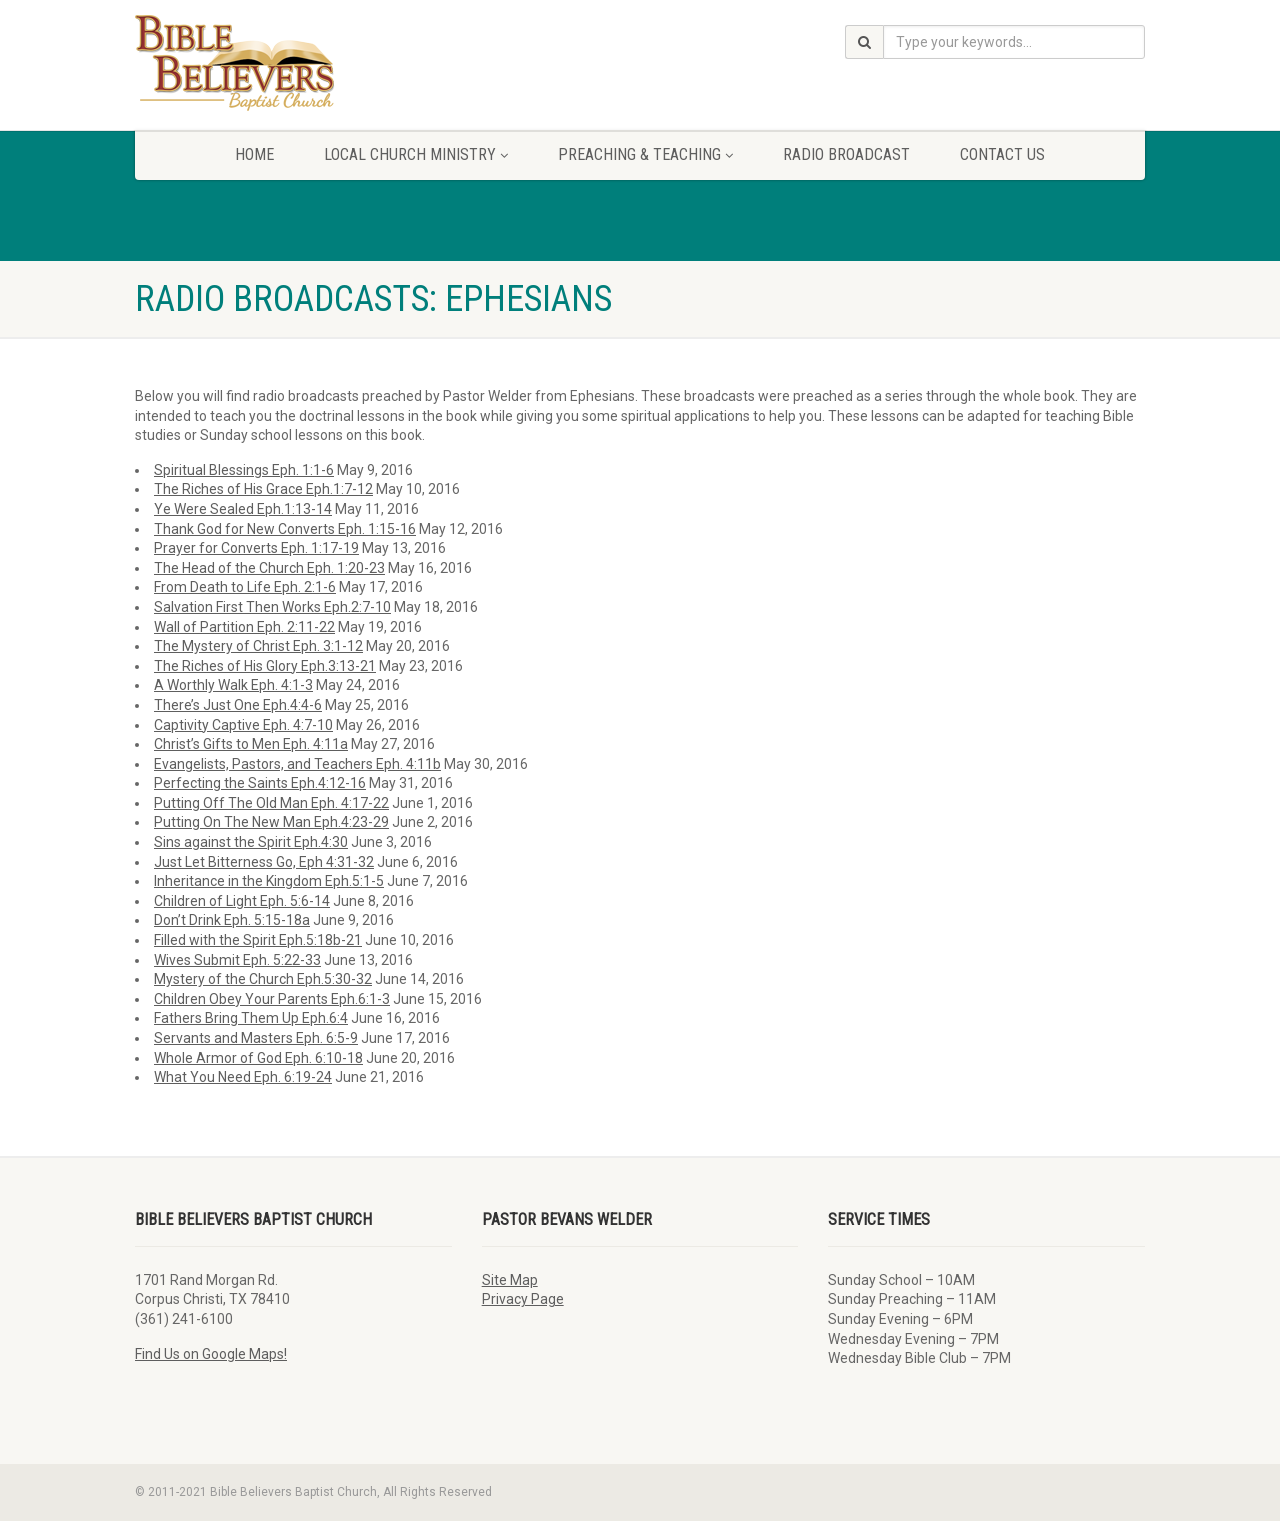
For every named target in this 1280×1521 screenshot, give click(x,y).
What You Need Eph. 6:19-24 (243, 1077)
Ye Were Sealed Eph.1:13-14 (243, 509)
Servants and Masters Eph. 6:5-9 (256, 1038)
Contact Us (1002, 154)
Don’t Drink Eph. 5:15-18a (232, 920)
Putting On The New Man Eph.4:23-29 (271, 822)
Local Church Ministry (416, 154)
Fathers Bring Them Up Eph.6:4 (251, 1018)
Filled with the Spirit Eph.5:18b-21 (258, 940)
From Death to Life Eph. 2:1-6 (245, 587)
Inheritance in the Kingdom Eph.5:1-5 (269, 881)
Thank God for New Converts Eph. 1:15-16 (285, 529)
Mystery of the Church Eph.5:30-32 (263, 979)
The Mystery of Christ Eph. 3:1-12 (258, 646)
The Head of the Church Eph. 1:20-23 (269, 568)
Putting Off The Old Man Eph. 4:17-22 (271, 803)
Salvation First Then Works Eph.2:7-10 (272, 607)
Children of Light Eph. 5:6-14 (242, 901)
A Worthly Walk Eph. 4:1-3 (233, 685)
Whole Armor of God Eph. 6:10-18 (258, 1058)
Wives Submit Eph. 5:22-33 (237, 960)
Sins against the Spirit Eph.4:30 (251, 842)
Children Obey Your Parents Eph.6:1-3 (272, 999)
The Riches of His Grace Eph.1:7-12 (263, 489)
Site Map (510, 1280)
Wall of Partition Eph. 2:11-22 (244, 627)
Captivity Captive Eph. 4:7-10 (243, 725)
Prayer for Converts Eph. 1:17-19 (256, 548)
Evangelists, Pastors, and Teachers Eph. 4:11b (297, 764)
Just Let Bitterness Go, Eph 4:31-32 (264, 862)
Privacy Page (523, 1299)
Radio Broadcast (846, 154)
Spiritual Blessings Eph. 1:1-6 (244, 470)
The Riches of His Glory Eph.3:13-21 (265, 666)
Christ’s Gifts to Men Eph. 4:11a (251, 744)
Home (254, 154)
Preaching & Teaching (645, 154)
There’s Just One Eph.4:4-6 (238, 705)
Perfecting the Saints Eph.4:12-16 (260, 783)
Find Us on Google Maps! (211, 1354)
